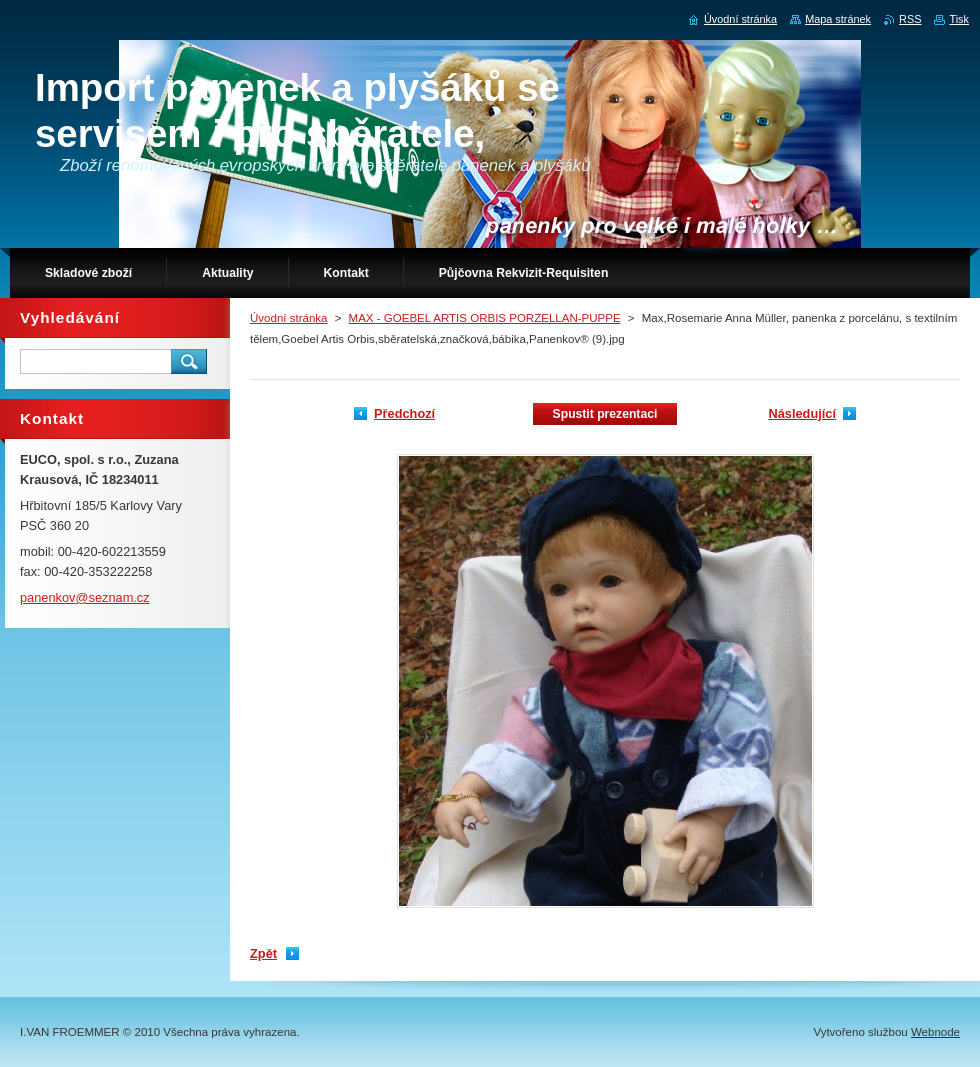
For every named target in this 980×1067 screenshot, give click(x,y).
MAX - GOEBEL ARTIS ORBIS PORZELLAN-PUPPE (485, 318)
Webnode (935, 1032)
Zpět (263, 953)
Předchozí (404, 413)
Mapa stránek (838, 19)
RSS (910, 19)
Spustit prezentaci (605, 414)
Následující (802, 413)
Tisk (959, 19)
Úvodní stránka (288, 318)
